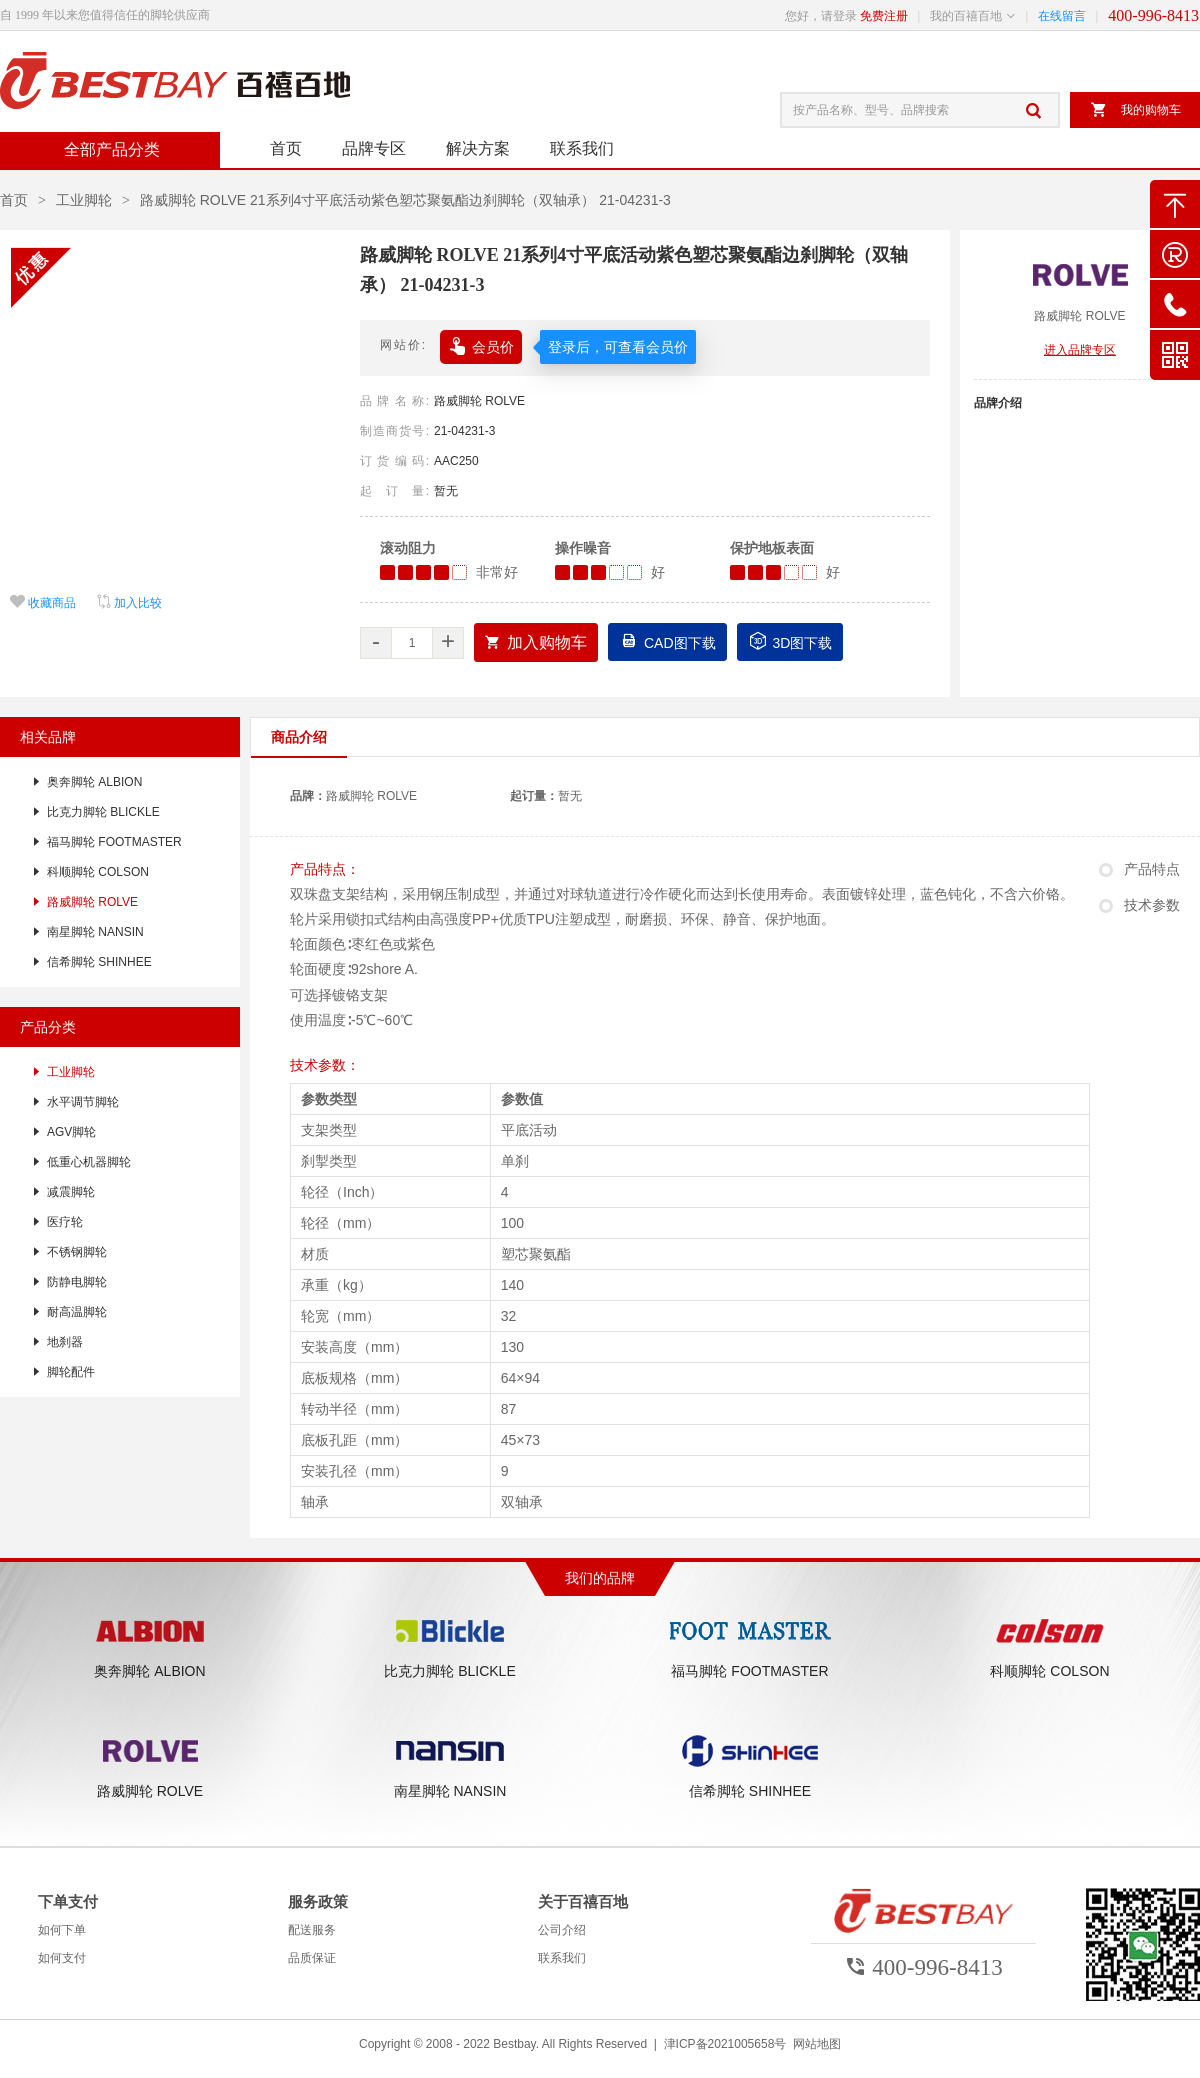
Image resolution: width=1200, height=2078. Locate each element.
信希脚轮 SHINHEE (99, 962)
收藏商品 (43, 603)
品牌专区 (374, 148)
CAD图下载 (667, 640)
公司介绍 (562, 1930)
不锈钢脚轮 (77, 1252)
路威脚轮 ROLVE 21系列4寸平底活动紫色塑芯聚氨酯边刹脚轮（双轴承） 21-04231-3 (405, 200)
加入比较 (129, 603)
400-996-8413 (1153, 15)
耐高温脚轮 (77, 1312)
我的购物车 (1135, 110)
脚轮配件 (71, 1372)
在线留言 (1062, 16)
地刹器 (65, 1342)
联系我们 (582, 148)
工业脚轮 (84, 200)
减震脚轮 (71, 1192)
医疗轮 (65, 1222)
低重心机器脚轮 (89, 1162)
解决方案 (478, 148)
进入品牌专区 (1080, 350)
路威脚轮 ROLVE (479, 401)
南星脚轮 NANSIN (95, 932)
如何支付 (62, 1958)
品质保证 (312, 1958)
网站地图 (817, 2044)
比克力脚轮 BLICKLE (103, 812)
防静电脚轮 (77, 1282)
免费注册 (884, 16)
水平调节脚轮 (83, 1102)
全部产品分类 (110, 149)
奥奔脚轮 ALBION (94, 782)
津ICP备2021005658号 (725, 2044)
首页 (286, 148)
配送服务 (312, 1930)
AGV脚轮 (71, 1132)
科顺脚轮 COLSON (98, 872)
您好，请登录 (821, 16)
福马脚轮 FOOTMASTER (114, 842)
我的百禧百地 (966, 16)
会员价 (481, 344)
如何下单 (62, 1930)
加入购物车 (536, 642)
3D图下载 (790, 640)
